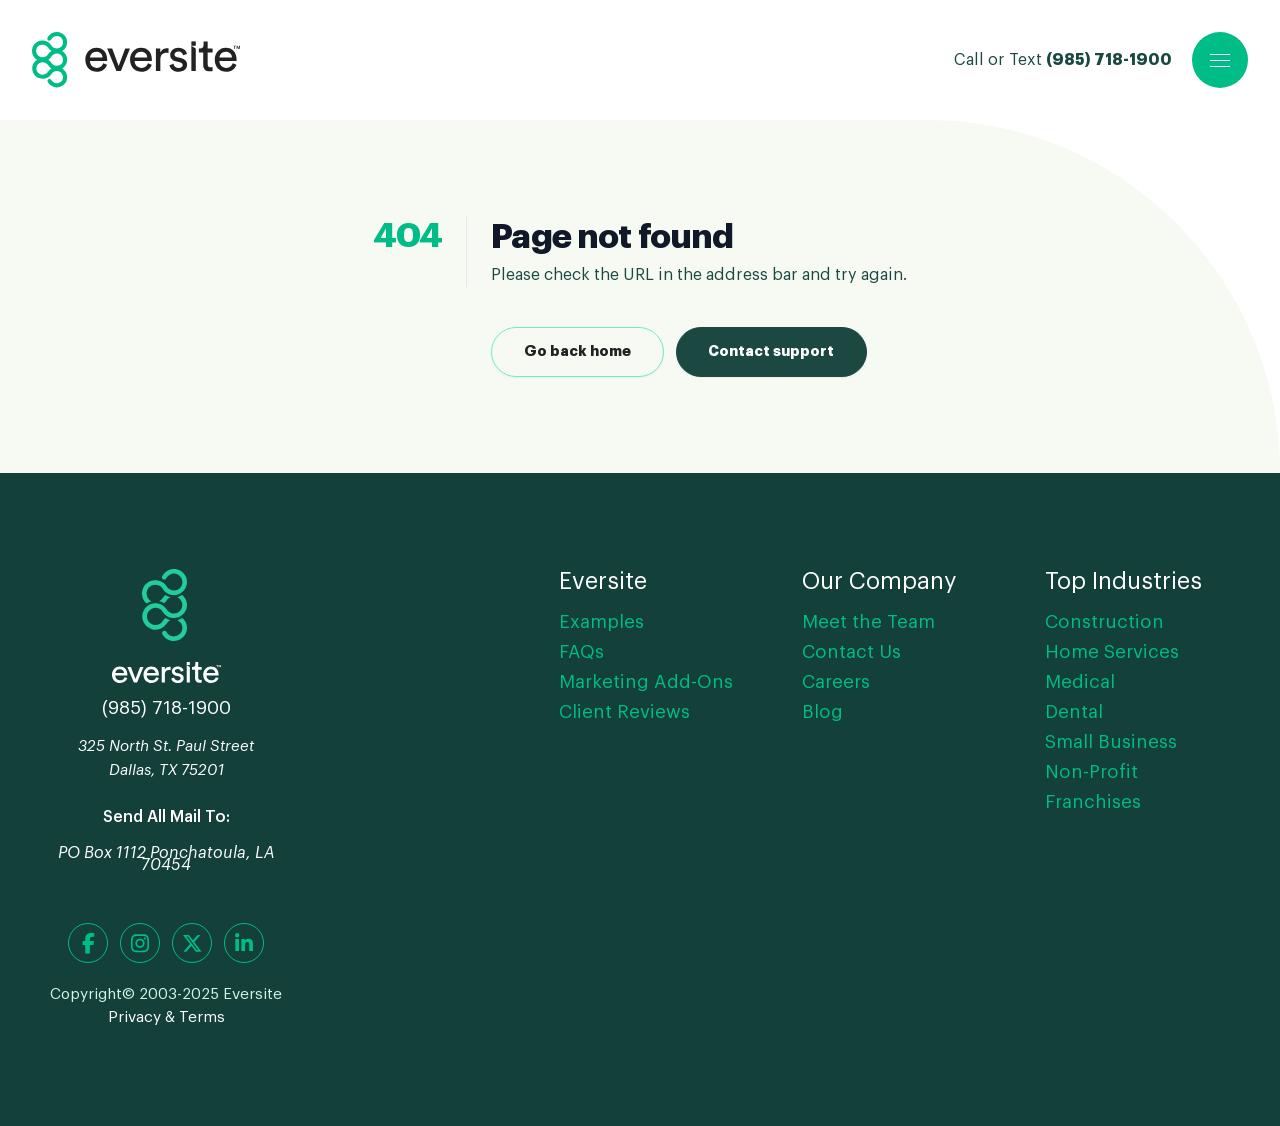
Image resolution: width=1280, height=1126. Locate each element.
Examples (601, 622)
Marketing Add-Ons (646, 682)
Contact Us (851, 652)
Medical (1080, 682)
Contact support (771, 351)
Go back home (577, 351)
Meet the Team (868, 622)
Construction (1104, 622)
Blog (822, 712)
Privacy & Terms (166, 1017)
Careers (836, 682)
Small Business (1111, 742)
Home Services (1112, 652)
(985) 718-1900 (1109, 60)
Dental (1074, 712)
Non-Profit (1091, 772)
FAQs (581, 652)
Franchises (1093, 802)
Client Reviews (624, 712)
